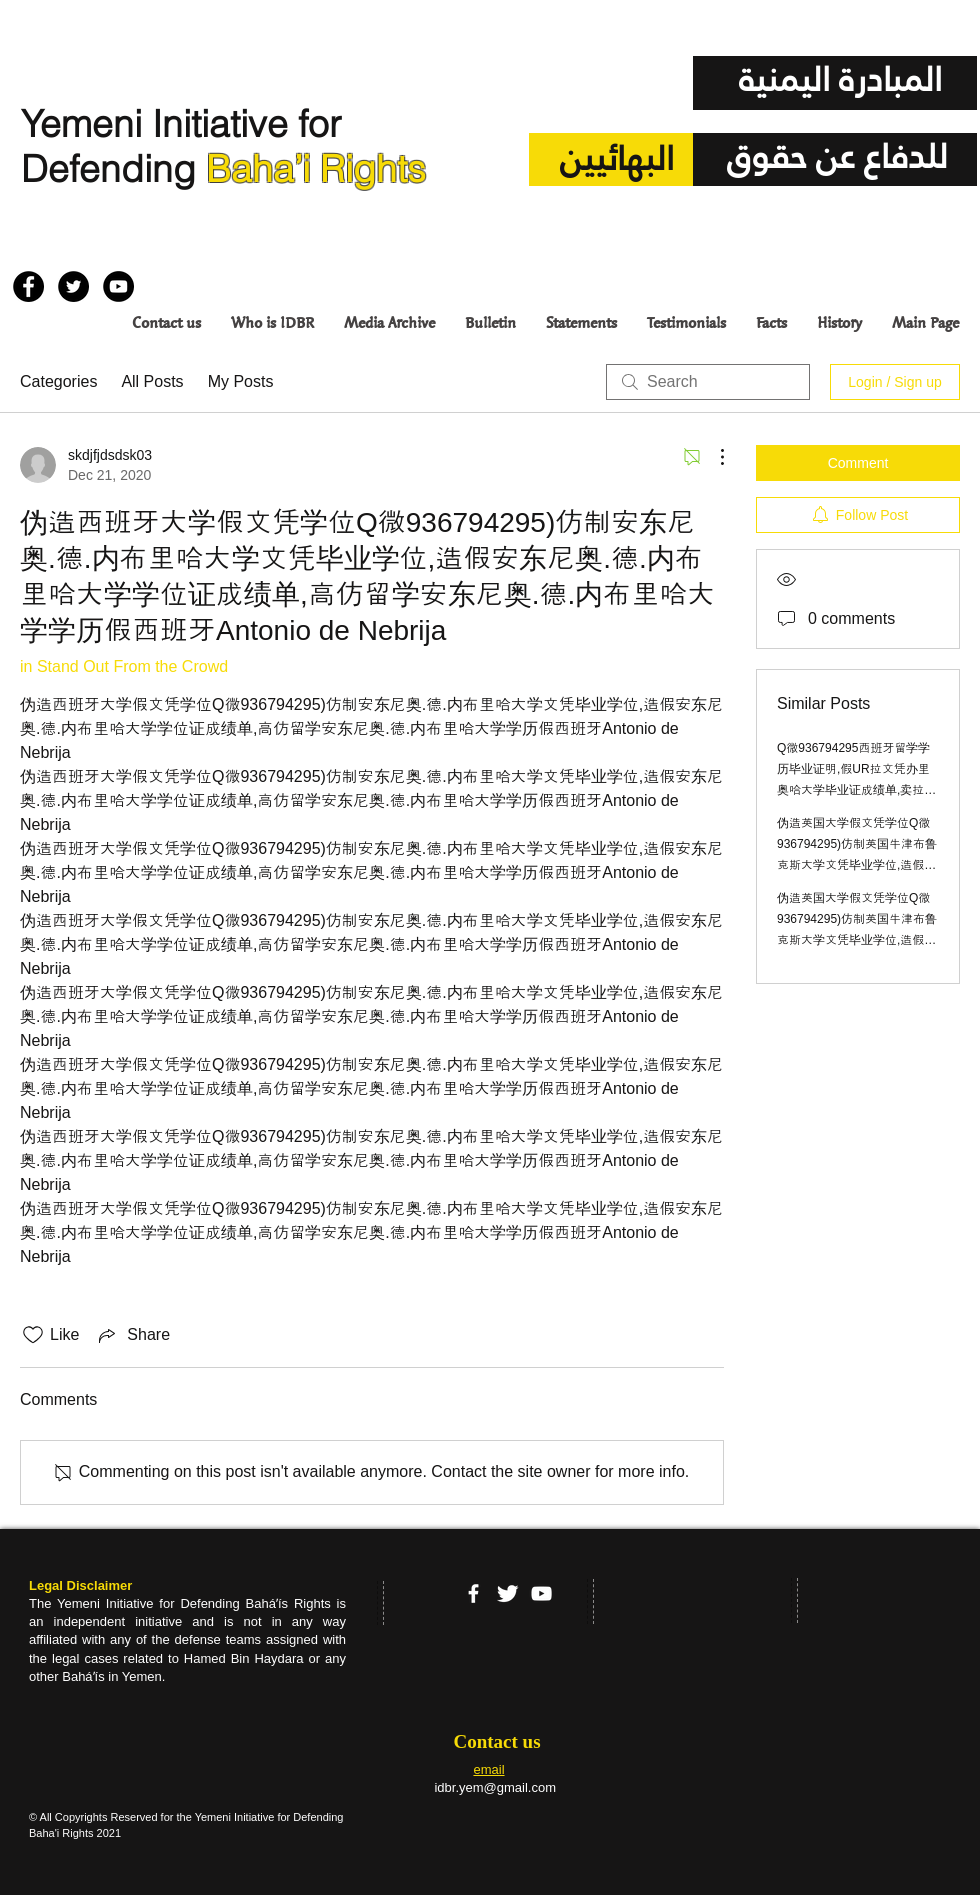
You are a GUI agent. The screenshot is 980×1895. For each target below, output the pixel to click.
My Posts (241, 381)
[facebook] (473, 1593)
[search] (708, 382)
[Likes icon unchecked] (33, 1335)
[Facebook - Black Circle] (28, 286)
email (488, 1769)
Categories (58, 381)
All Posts (152, 381)
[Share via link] (132, 1335)
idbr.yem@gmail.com (495, 1787)
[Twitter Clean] (507, 1593)
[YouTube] (541, 1593)
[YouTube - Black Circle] (118, 286)
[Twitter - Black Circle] (73, 286)
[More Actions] (712, 457)
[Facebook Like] (51, 239)
